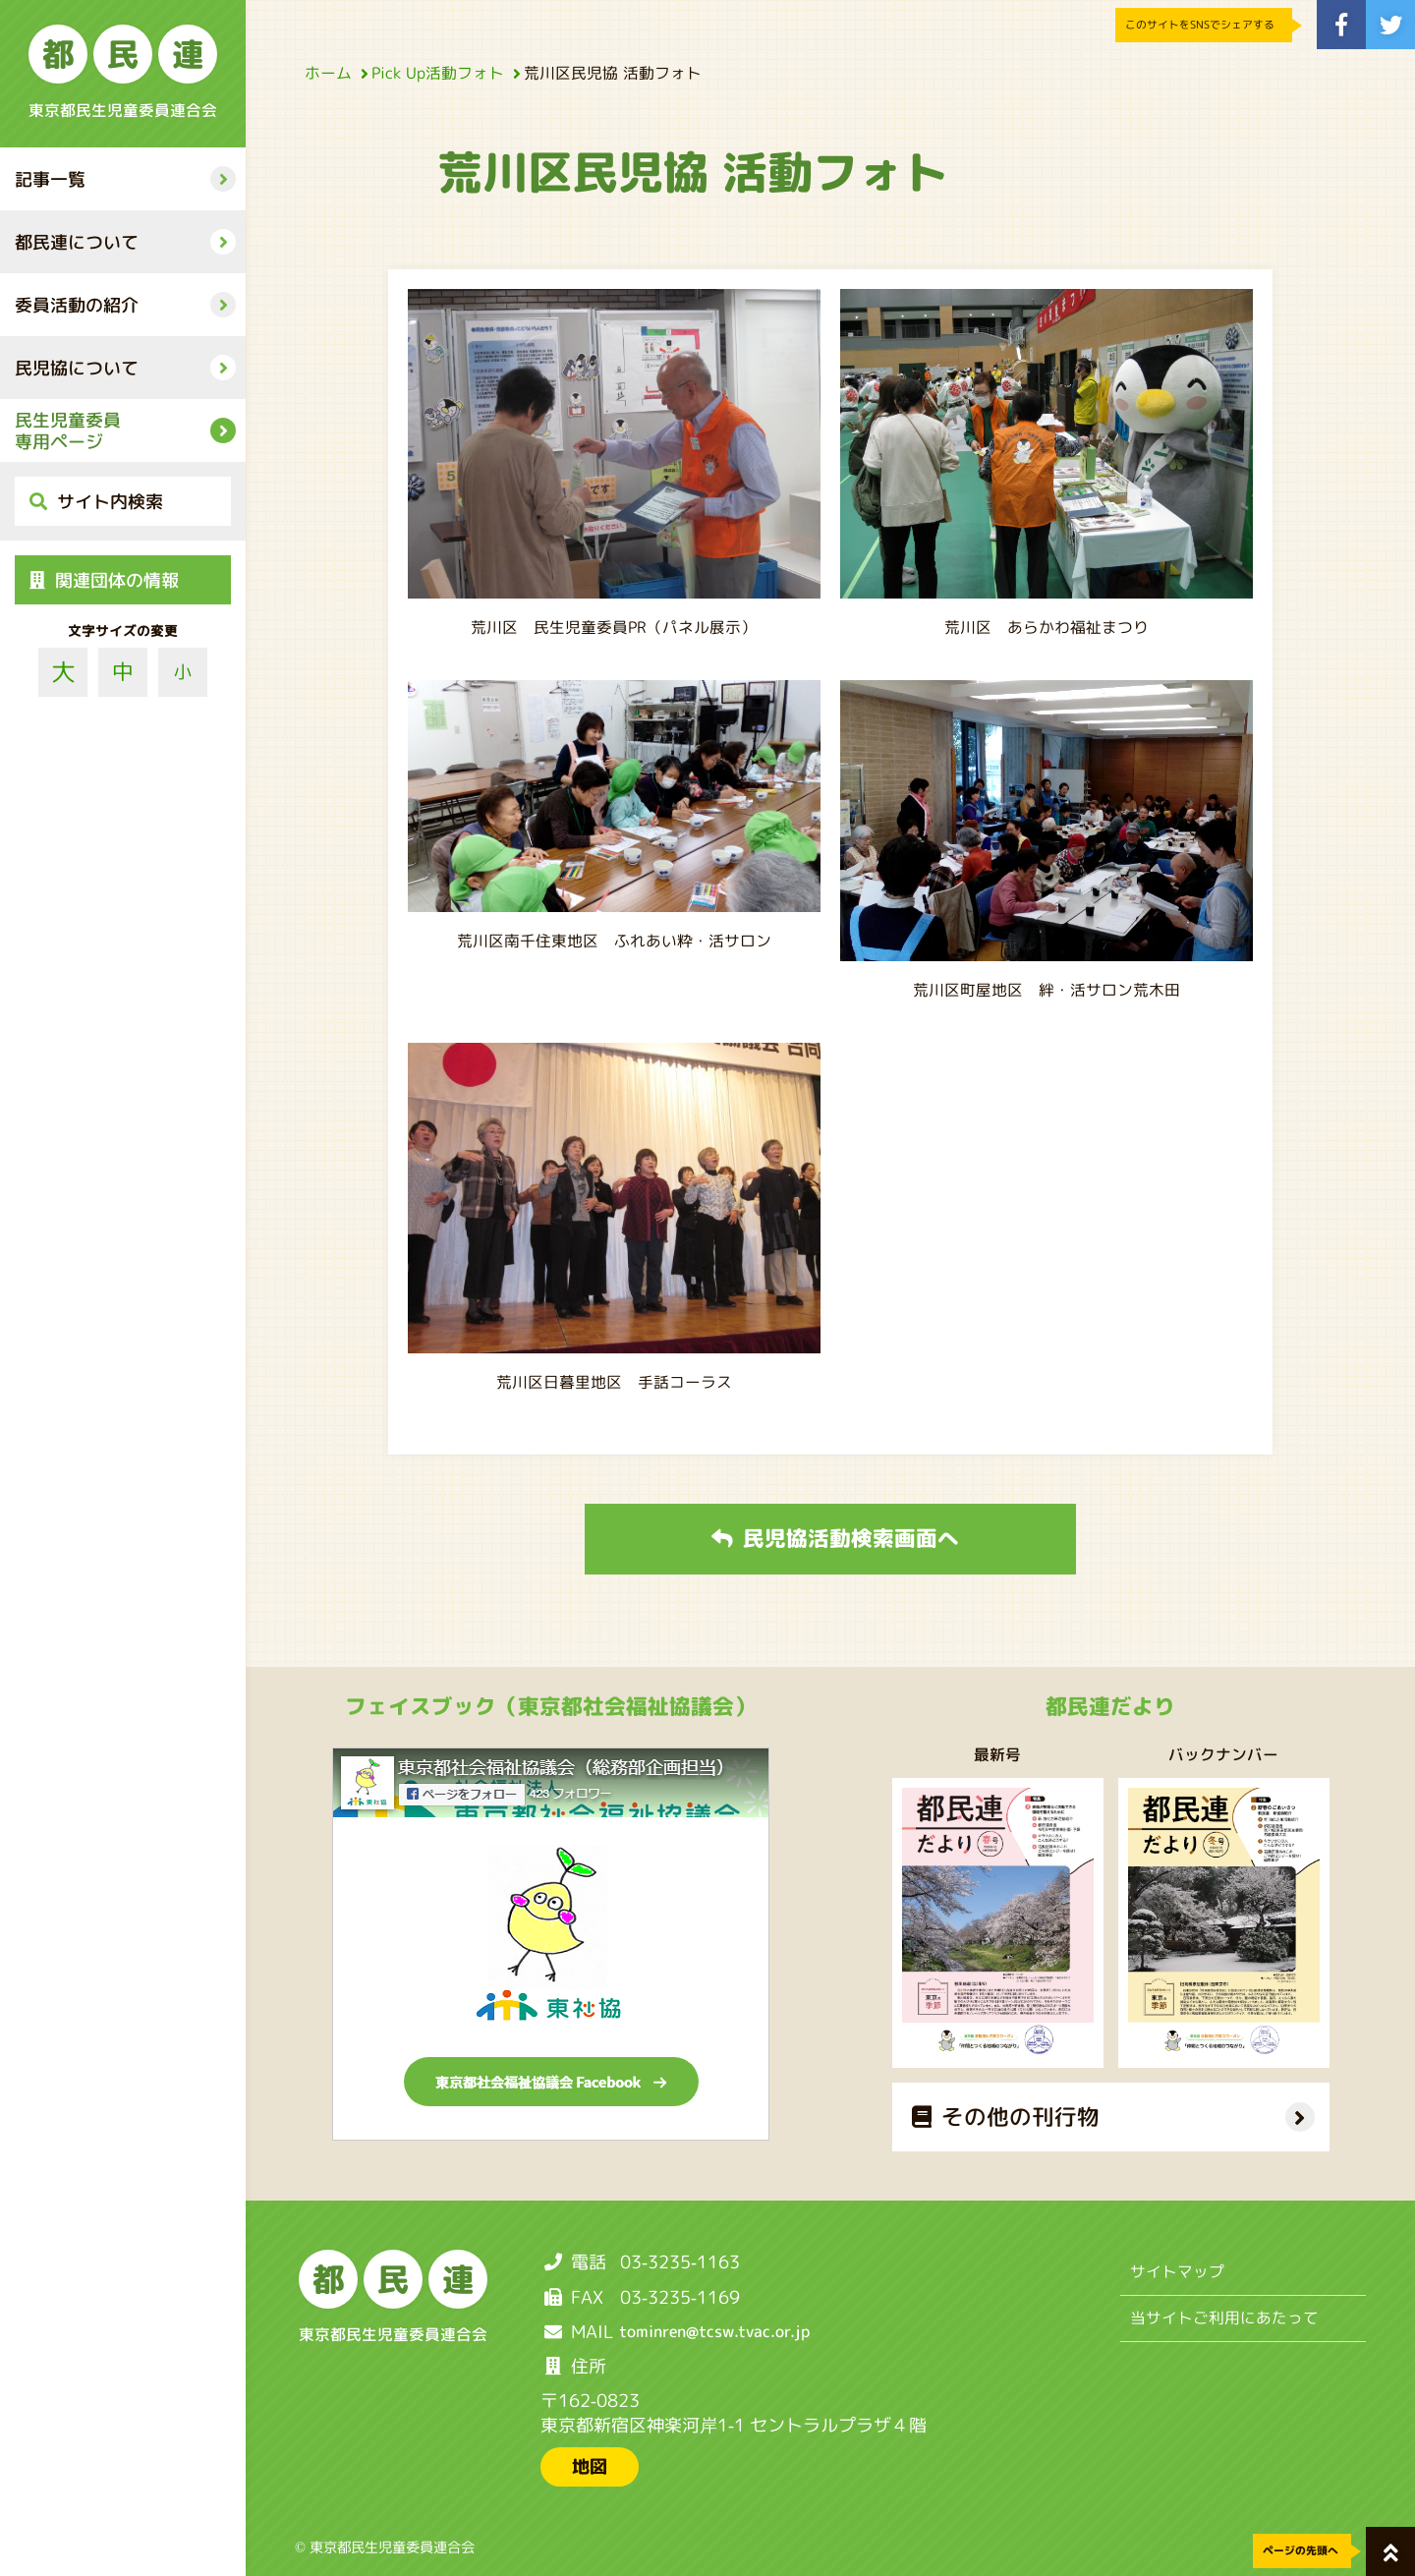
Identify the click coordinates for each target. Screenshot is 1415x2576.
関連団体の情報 (104, 580)
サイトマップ (1177, 2271)
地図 (589, 2466)
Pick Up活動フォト (442, 73)
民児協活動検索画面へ (835, 1538)
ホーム (333, 73)
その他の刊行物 (1005, 2116)
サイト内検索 (96, 501)
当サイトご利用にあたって (1224, 2317)
